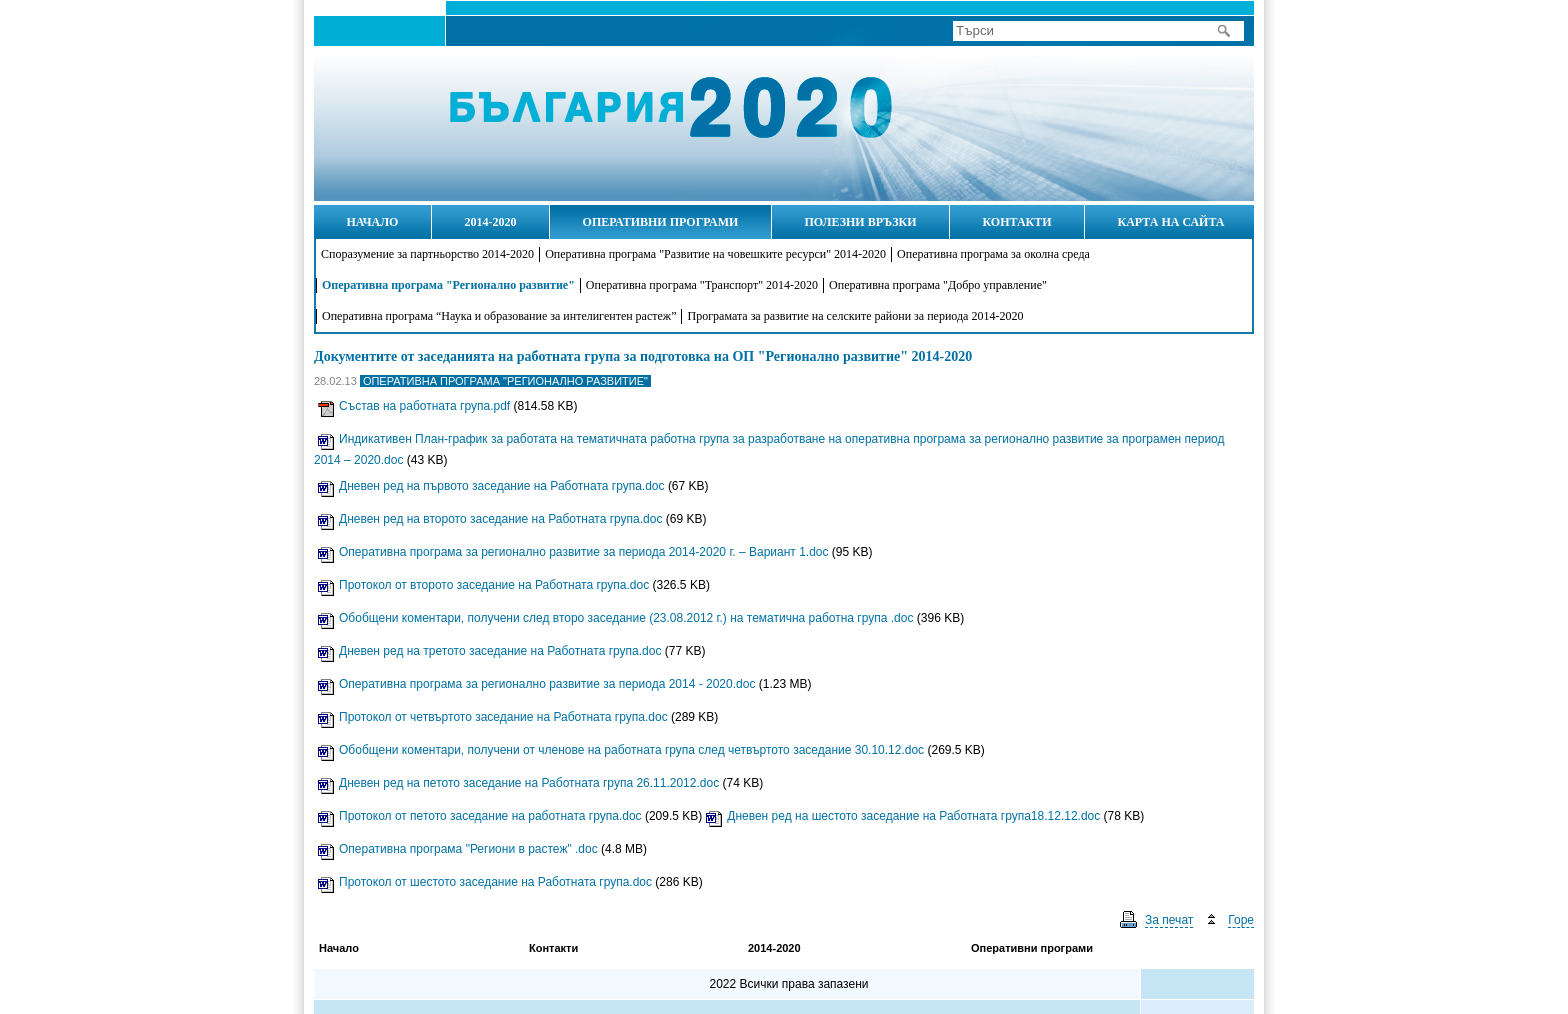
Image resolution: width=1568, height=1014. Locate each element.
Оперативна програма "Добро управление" (938, 285)
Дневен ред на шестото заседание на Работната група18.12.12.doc (903, 816)
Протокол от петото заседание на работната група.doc (480, 816)
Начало (404, 122)
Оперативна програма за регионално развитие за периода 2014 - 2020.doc (536, 684)
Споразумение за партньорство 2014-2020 (427, 254)
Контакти (553, 948)
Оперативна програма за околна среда (993, 254)
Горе (1241, 920)
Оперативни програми (1032, 948)
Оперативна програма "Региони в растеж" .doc (458, 849)
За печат (1169, 920)
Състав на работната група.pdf (414, 406)
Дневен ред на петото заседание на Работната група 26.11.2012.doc (518, 783)
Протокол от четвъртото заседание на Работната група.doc (493, 717)
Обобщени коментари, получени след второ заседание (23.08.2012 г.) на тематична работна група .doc (615, 618)
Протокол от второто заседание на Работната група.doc (483, 585)
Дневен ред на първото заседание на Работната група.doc (491, 486)
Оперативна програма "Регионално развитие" (448, 285)
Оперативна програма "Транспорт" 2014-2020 (702, 285)
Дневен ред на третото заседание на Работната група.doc (489, 651)
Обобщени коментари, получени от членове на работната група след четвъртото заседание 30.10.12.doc (621, 750)
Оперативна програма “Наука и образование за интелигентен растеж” (499, 316)
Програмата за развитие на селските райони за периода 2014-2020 (855, 316)
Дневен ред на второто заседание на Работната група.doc (490, 519)
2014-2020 (774, 948)
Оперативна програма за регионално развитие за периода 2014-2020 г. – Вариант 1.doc (573, 552)
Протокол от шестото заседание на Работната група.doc (485, 882)
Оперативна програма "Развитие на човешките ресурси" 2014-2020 (715, 254)
